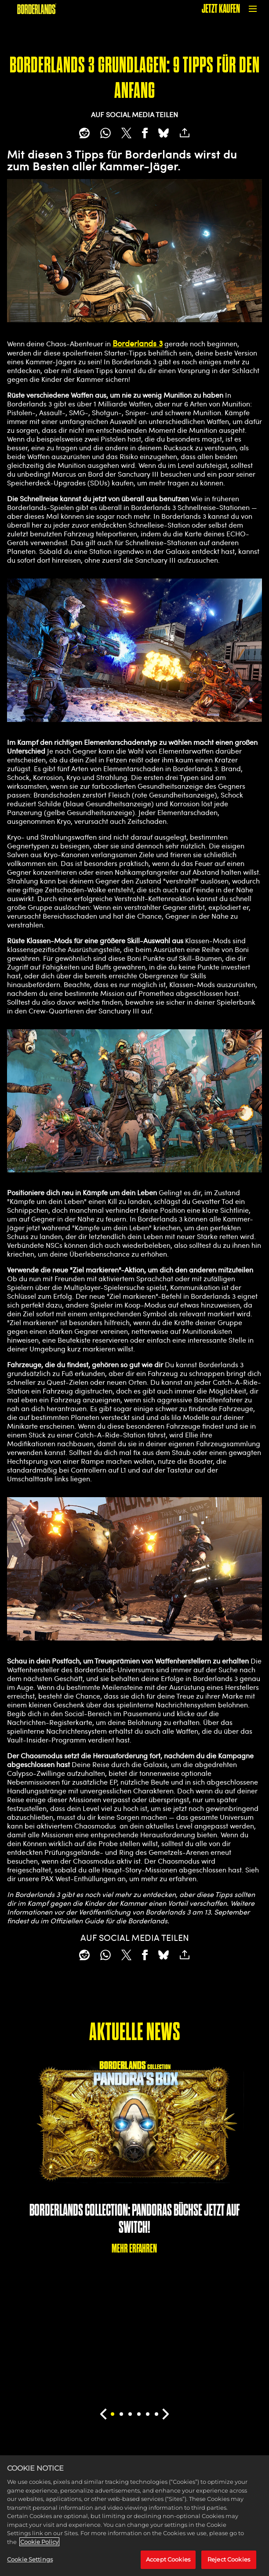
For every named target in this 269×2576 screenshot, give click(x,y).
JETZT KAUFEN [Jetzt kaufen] (221, 8)
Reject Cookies (228, 2565)
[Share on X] (126, 133)
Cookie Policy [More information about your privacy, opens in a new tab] (39, 2547)
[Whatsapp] (105, 133)
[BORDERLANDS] (36, 9)
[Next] (166, 2414)
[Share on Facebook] (145, 133)
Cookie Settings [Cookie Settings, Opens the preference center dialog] (30, 2565)
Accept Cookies (168, 2565)
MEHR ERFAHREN (134, 2248)
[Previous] (103, 2414)
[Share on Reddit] (84, 133)
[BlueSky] (163, 133)
